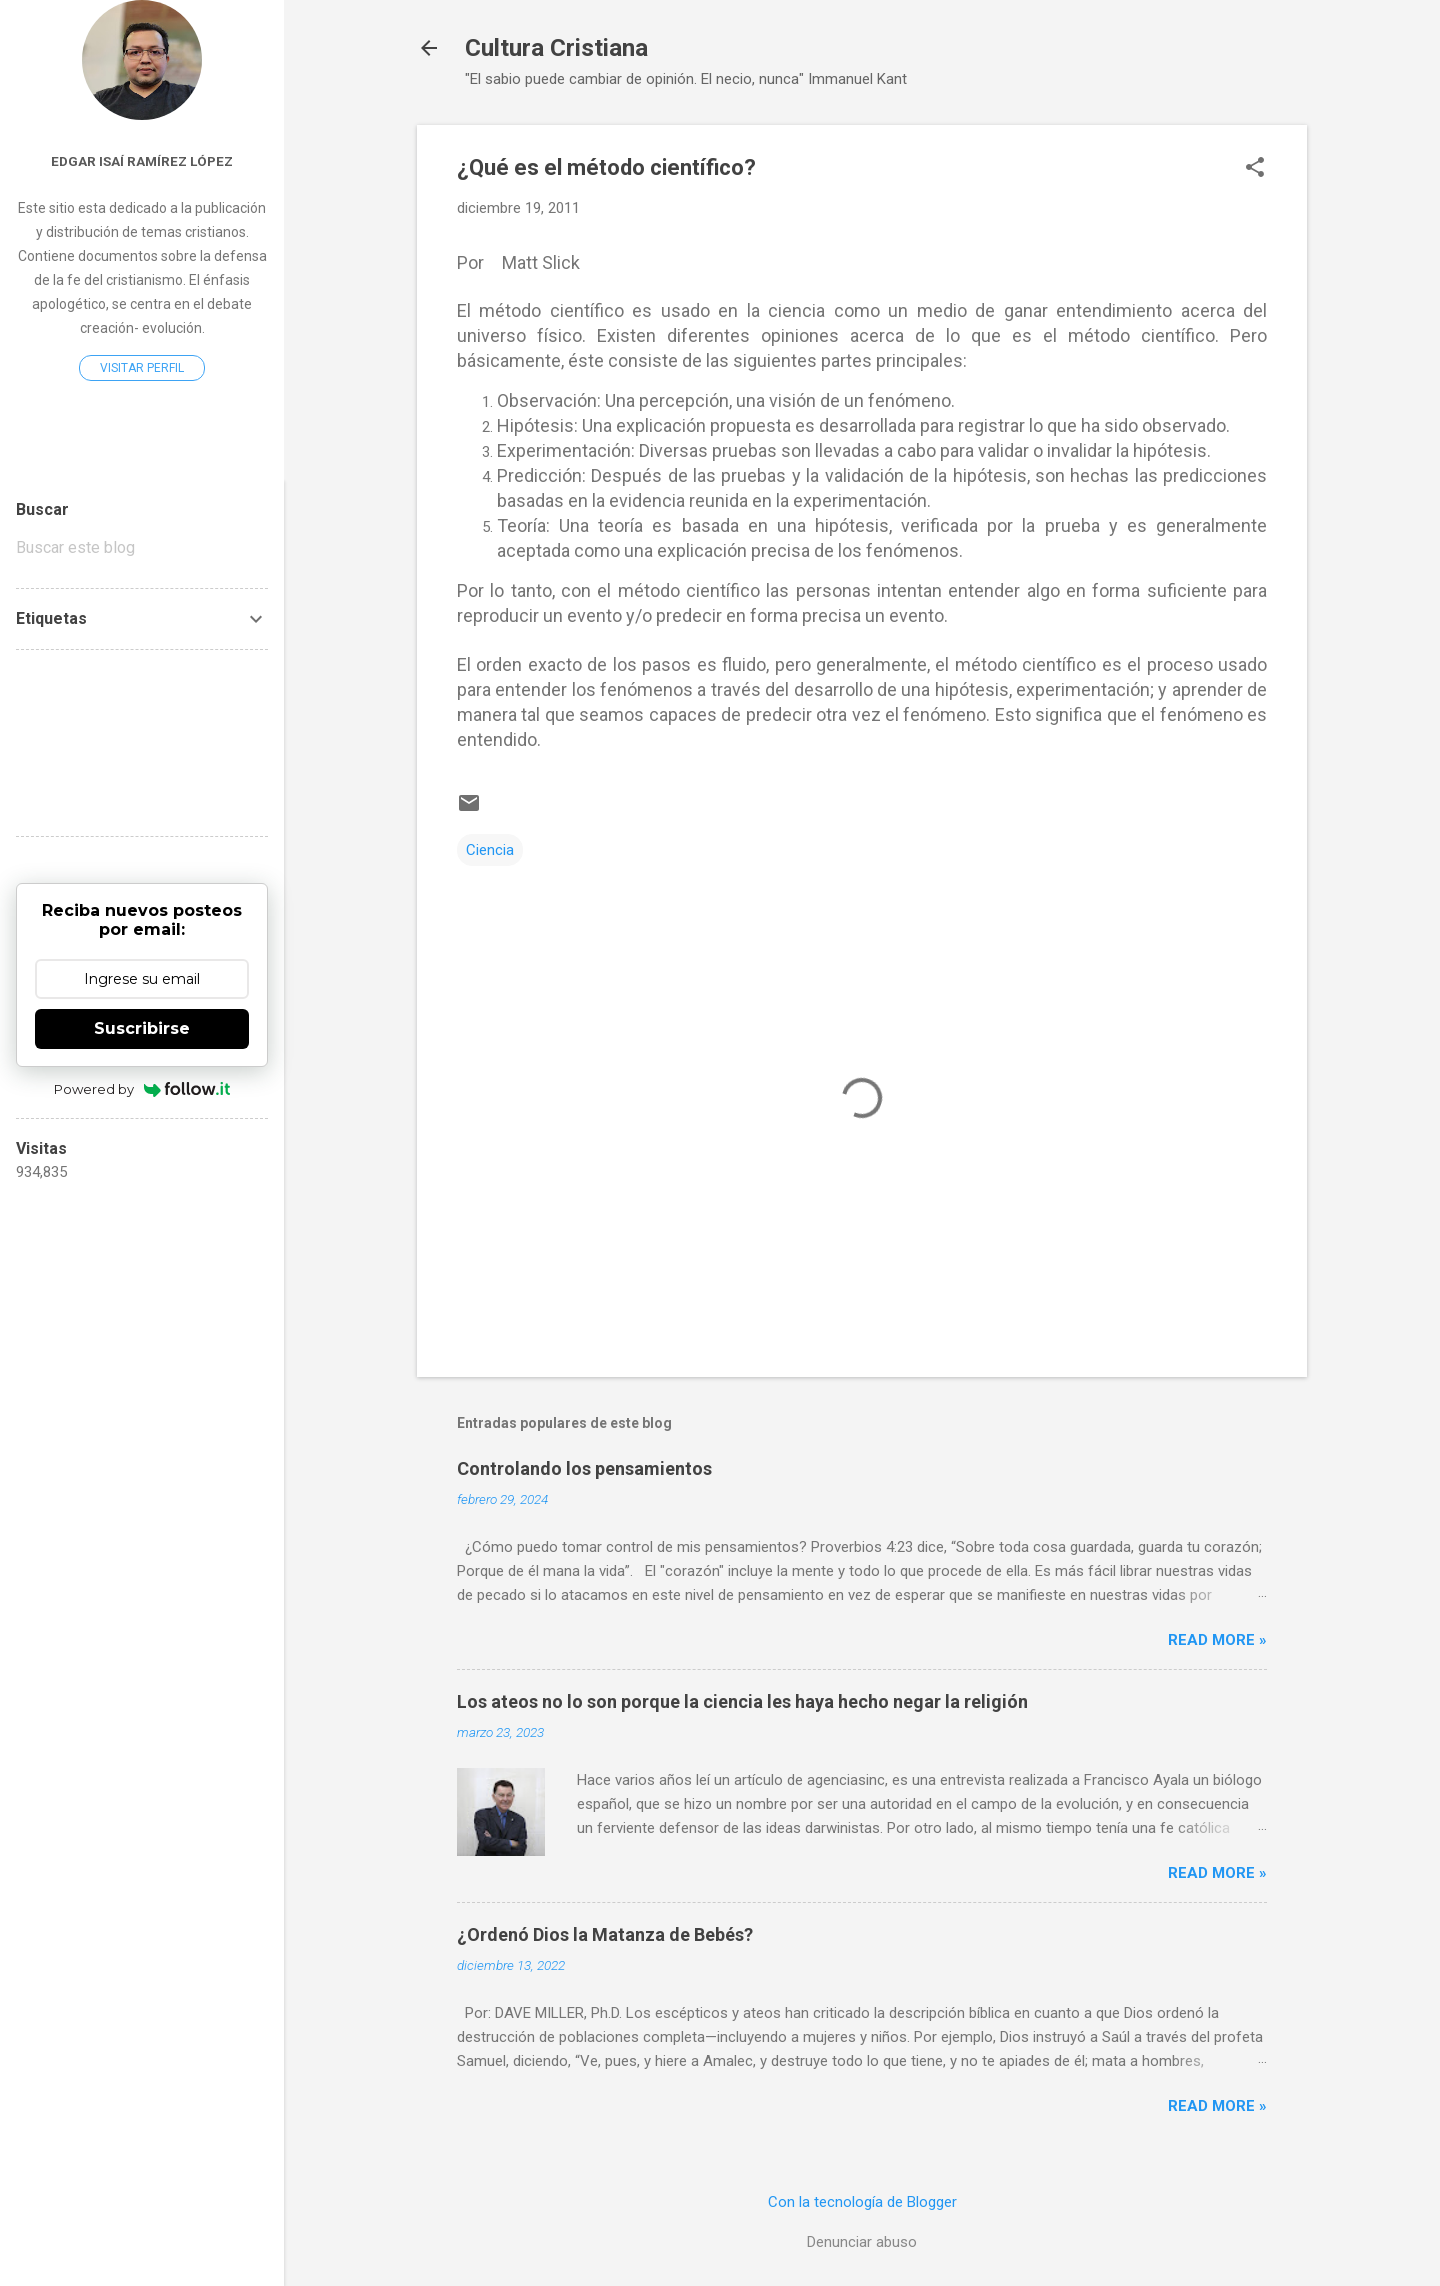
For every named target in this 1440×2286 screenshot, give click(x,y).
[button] (1255, 169)
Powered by (142, 1089)
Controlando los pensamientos (584, 1468)
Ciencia (490, 850)
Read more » (1217, 1640)
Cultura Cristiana (556, 48)
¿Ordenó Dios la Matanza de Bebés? (605, 1934)
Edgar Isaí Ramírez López (142, 161)
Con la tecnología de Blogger (862, 2202)
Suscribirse (142, 1028)
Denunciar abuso (862, 2242)
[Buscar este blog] (142, 548)
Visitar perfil (142, 368)
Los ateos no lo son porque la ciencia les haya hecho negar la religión (742, 1701)
